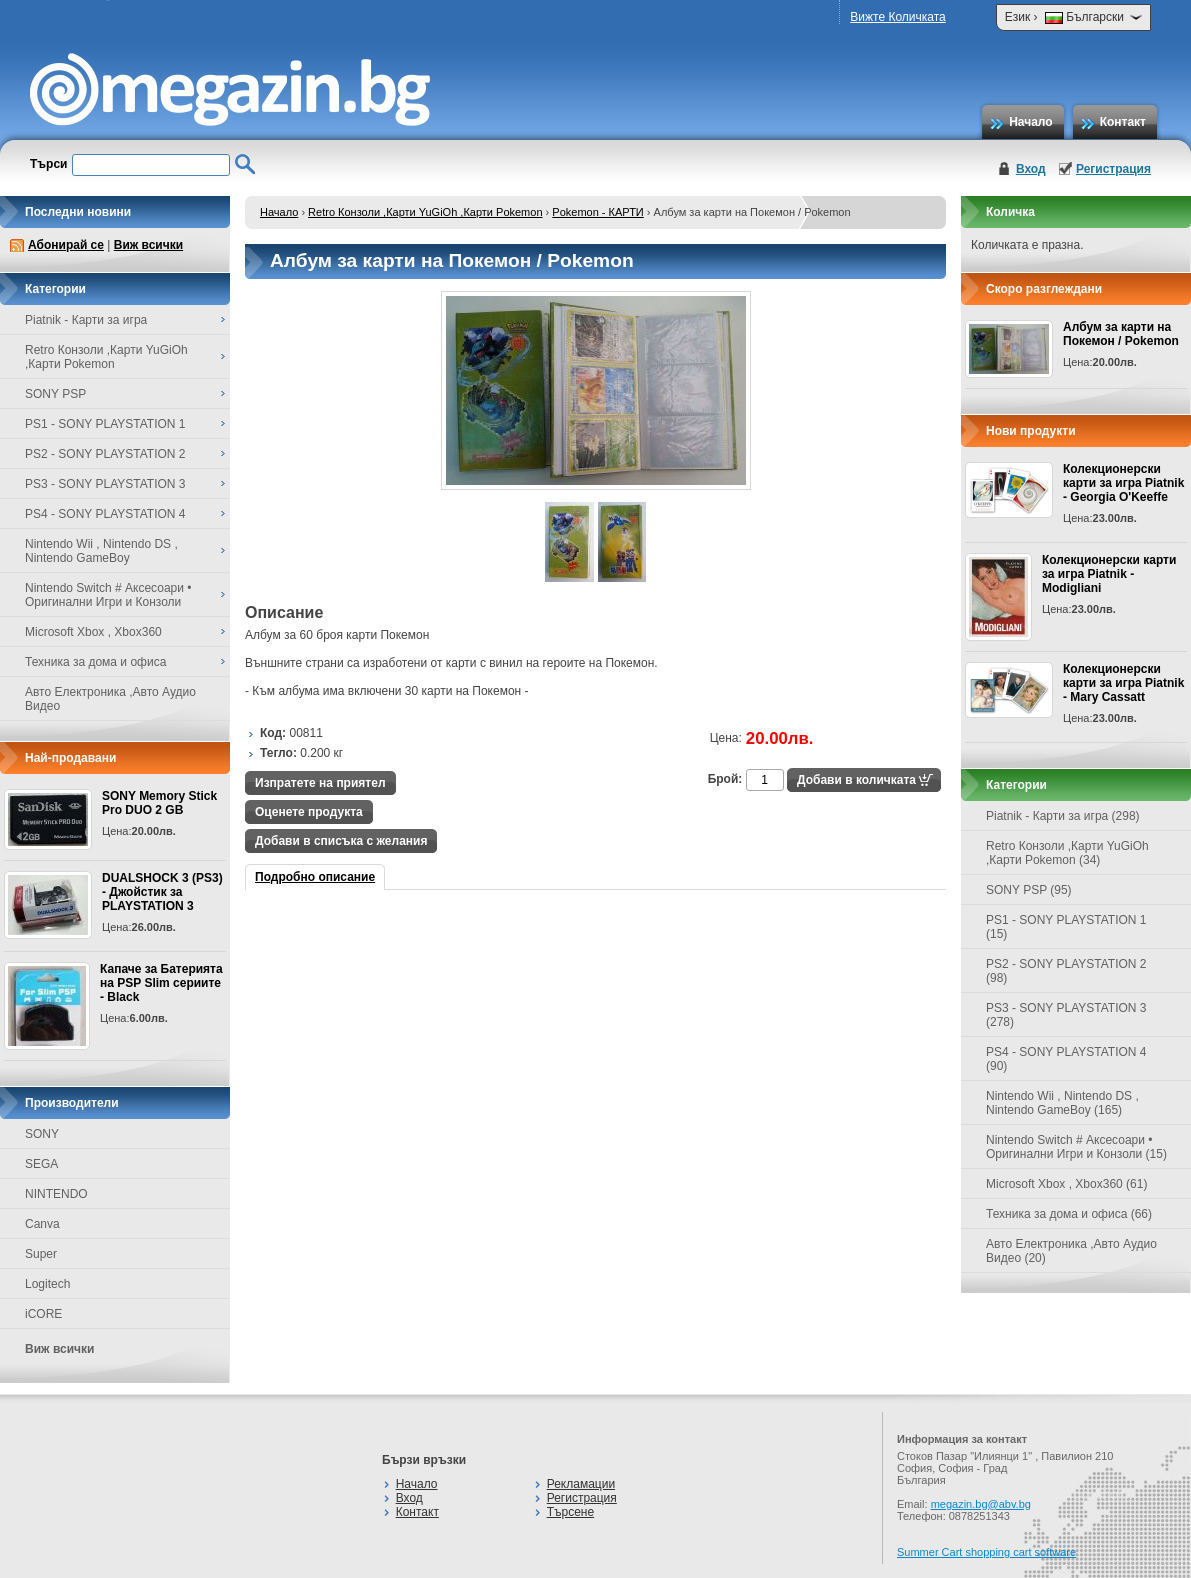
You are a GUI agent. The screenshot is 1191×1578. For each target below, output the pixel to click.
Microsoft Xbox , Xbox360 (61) (1066, 1184)
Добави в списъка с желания (341, 841)
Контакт (1123, 122)
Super (41, 1254)
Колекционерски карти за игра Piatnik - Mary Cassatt (1123, 683)
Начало (1030, 122)
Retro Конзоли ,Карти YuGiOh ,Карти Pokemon (425, 212)
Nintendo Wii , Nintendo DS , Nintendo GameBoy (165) (1062, 1103)
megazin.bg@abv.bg (981, 1504)
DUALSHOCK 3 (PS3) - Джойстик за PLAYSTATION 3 (162, 892)
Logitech (47, 1284)
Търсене (570, 1512)
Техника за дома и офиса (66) (1069, 1214)
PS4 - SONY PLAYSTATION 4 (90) (1066, 1059)
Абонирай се (66, 245)
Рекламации (581, 1484)
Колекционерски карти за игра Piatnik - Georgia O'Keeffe (1123, 483)
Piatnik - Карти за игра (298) (1063, 816)
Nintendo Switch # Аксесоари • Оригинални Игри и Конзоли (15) (1076, 1147)
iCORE (43, 1314)
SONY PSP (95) (1029, 890)
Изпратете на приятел (320, 783)
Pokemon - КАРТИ (597, 212)
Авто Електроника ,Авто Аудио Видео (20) (1071, 1251)
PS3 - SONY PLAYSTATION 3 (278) (1066, 1015)
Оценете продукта (309, 812)
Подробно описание (315, 877)
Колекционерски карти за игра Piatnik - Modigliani (1109, 574)
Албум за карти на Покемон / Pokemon (1121, 334)
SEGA (41, 1164)
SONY (42, 1134)
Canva (42, 1224)
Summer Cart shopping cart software (986, 1552)
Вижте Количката (897, 17)
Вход (1031, 169)
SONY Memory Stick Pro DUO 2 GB (159, 803)
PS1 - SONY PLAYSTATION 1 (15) (1066, 927)
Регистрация (1113, 169)
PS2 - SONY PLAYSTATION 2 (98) (1066, 971)
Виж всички (148, 245)
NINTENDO (56, 1194)
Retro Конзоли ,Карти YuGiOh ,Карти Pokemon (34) (1067, 853)
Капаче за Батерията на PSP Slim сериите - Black (161, 983)
